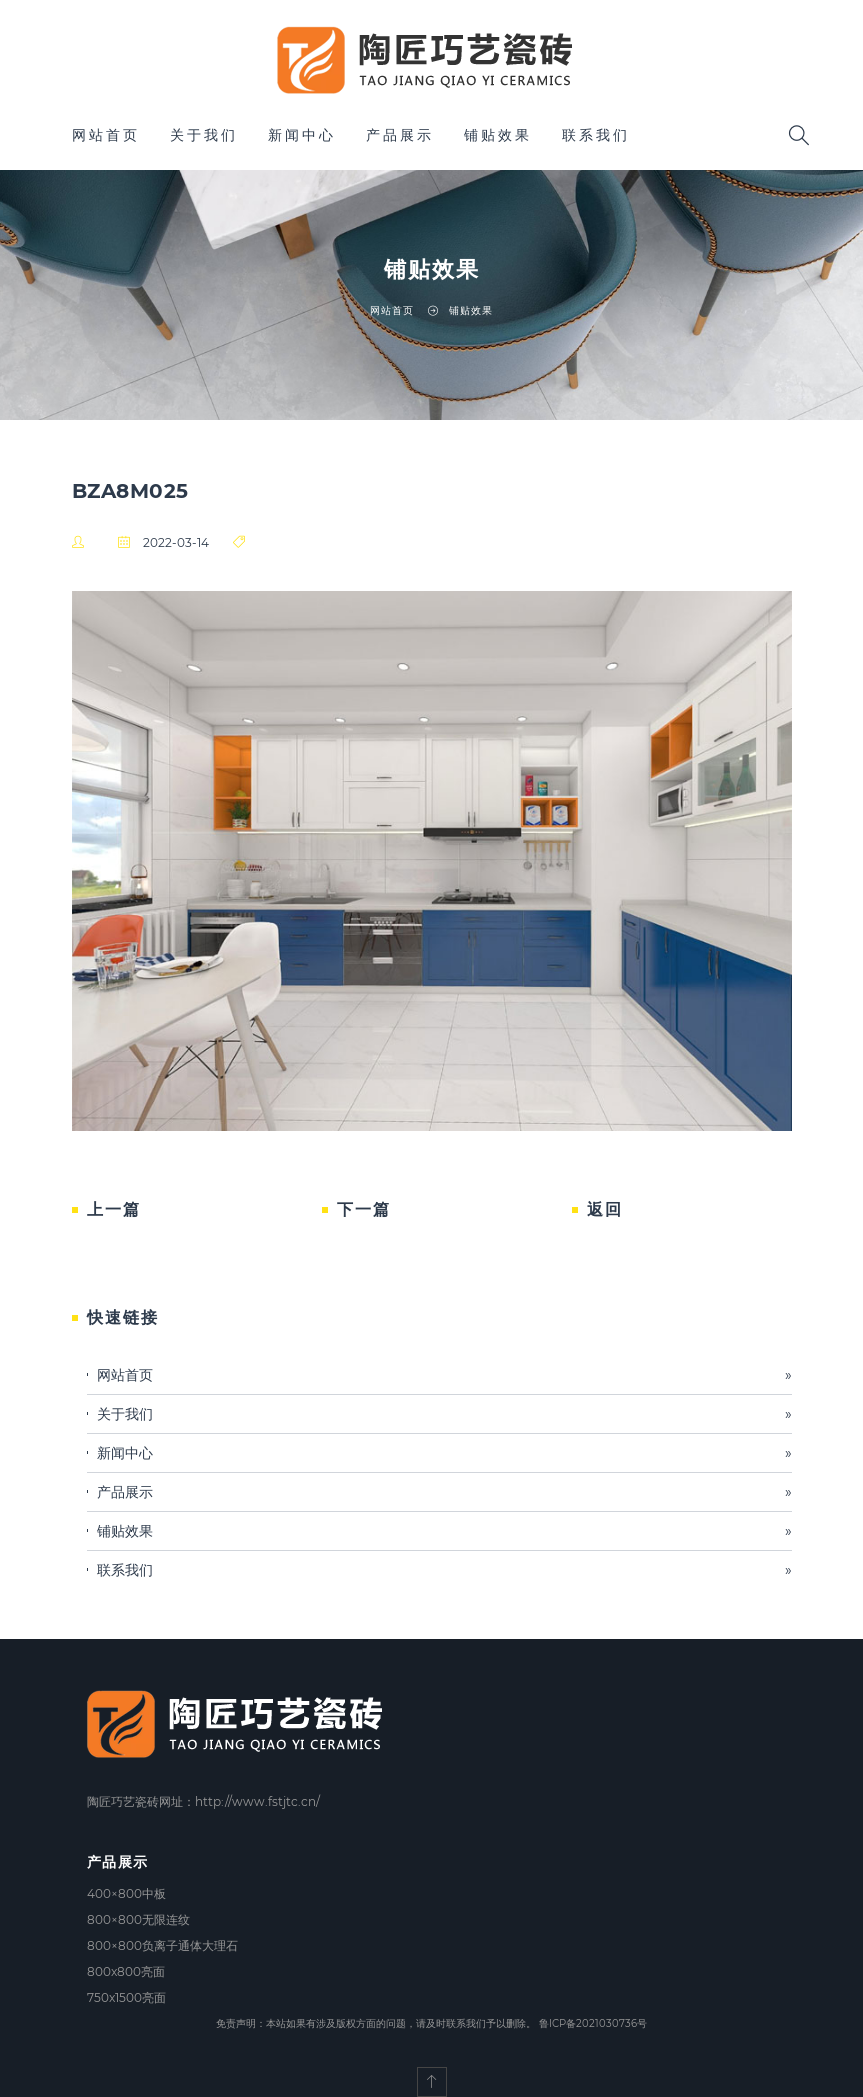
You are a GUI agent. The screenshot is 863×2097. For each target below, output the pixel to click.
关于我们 (204, 135)
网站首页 (106, 135)
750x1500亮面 (126, 1997)
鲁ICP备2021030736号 (593, 2023)
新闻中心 (302, 135)
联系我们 (596, 135)
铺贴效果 (498, 135)
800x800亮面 (126, 1971)
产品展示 (400, 135)
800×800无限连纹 (138, 1919)
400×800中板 (126, 1893)
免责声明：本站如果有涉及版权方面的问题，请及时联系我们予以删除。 (376, 2023)
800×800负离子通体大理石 (162, 1945)
